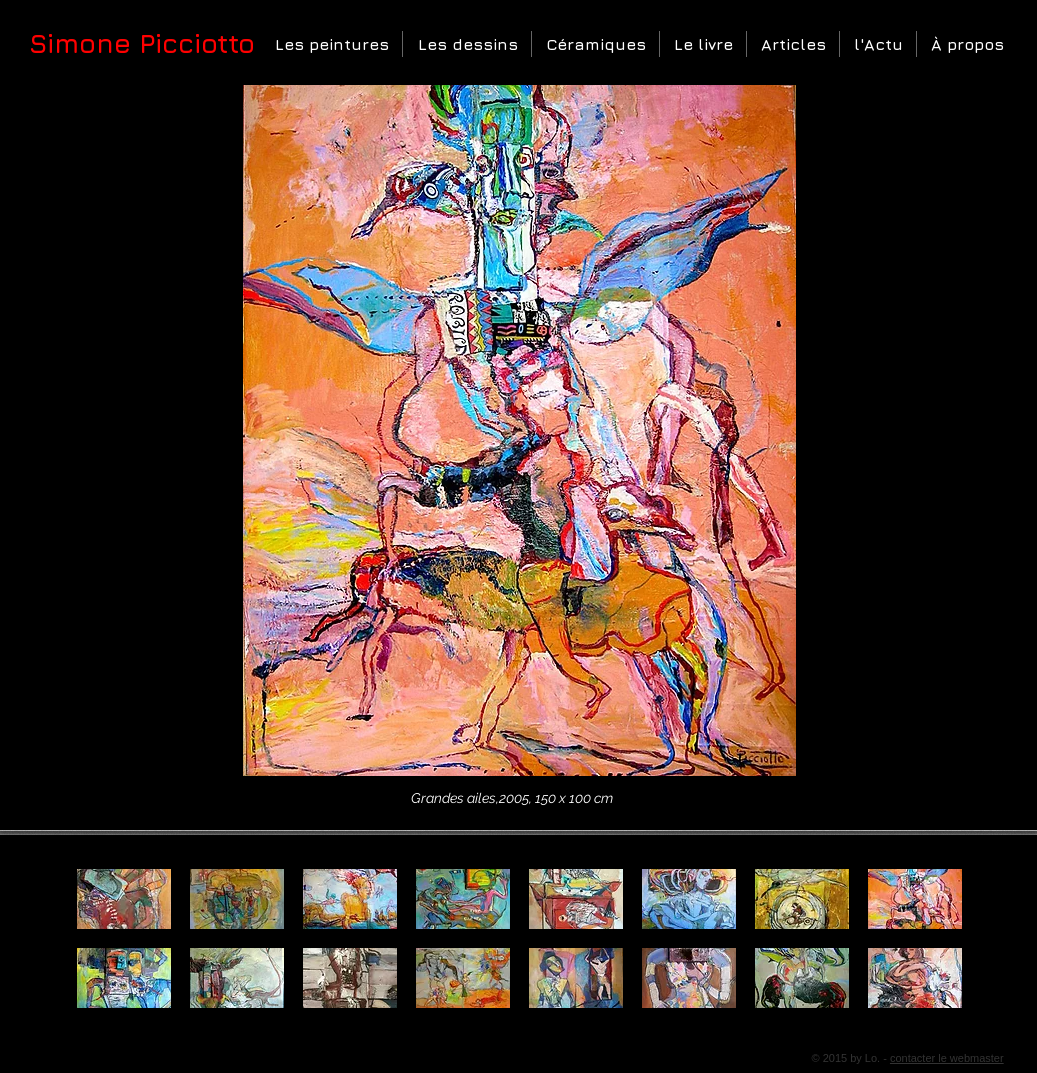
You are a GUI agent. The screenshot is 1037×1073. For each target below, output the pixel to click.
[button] (331, 44)
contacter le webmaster (947, 1058)
